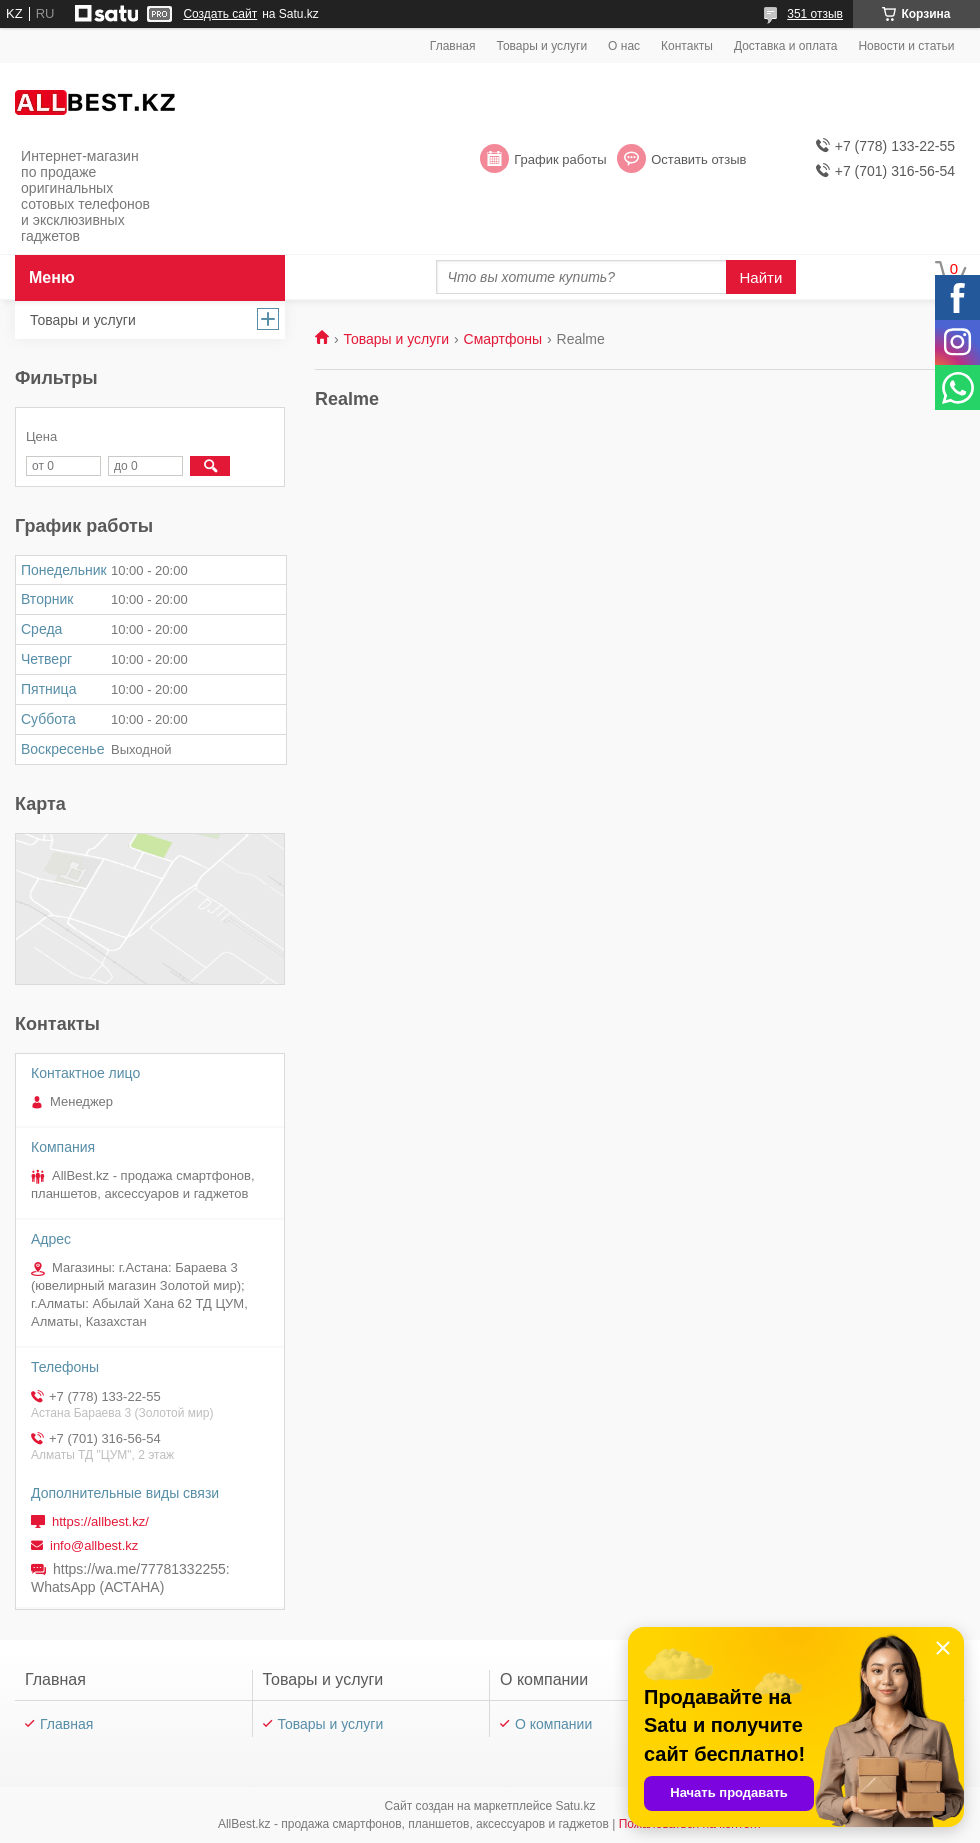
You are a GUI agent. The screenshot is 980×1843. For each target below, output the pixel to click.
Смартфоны (503, 339)
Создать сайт (220, 14)
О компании (553, 1724)
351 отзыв (815, 14)
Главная (453, 46)
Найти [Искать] (761, 277)
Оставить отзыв (698, 159)
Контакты (687, 46)
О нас (624, 46)
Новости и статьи (906, 46)
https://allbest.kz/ (100, 1521)
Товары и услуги (542, 46)
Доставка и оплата (786, 46)
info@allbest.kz (94, 1545)
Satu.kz (575, 1806)
